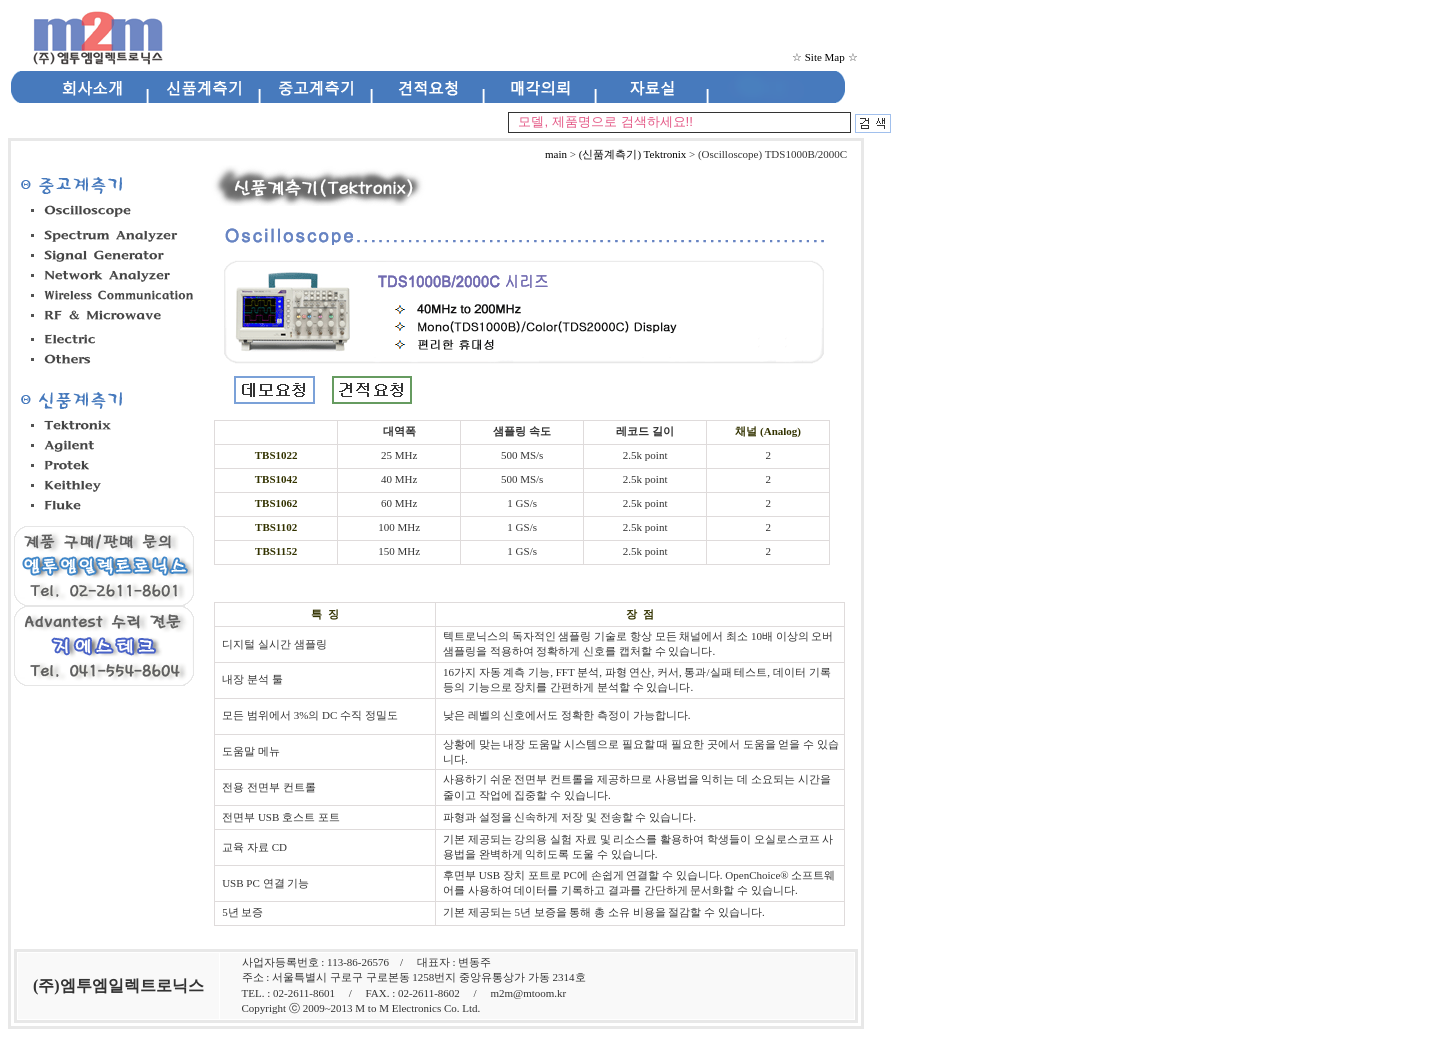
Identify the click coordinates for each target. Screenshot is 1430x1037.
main (556, 154)
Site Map (825, 57)
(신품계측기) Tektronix (633, 154)
